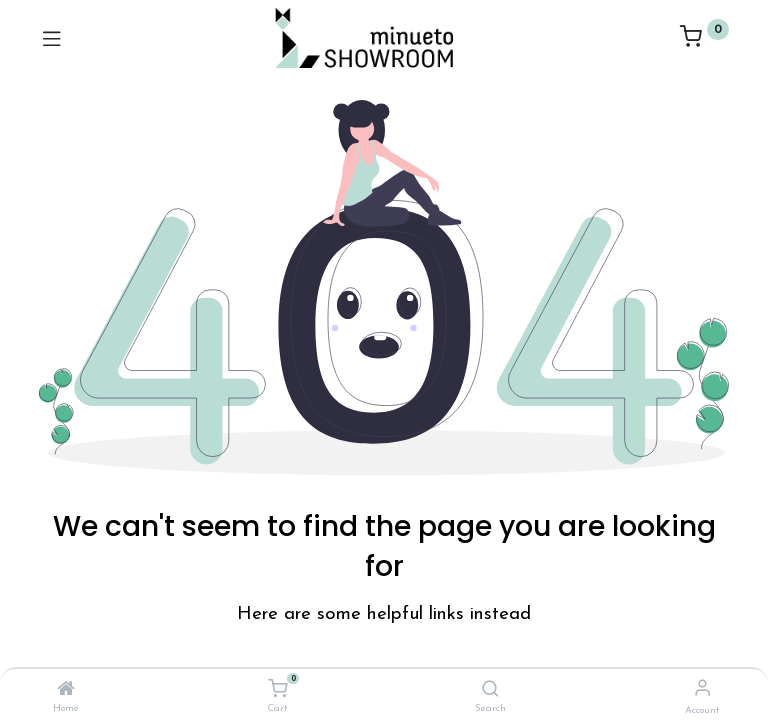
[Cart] (277, 689)
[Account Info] (702, 689)
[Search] (490, 691)
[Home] (66, 691)
